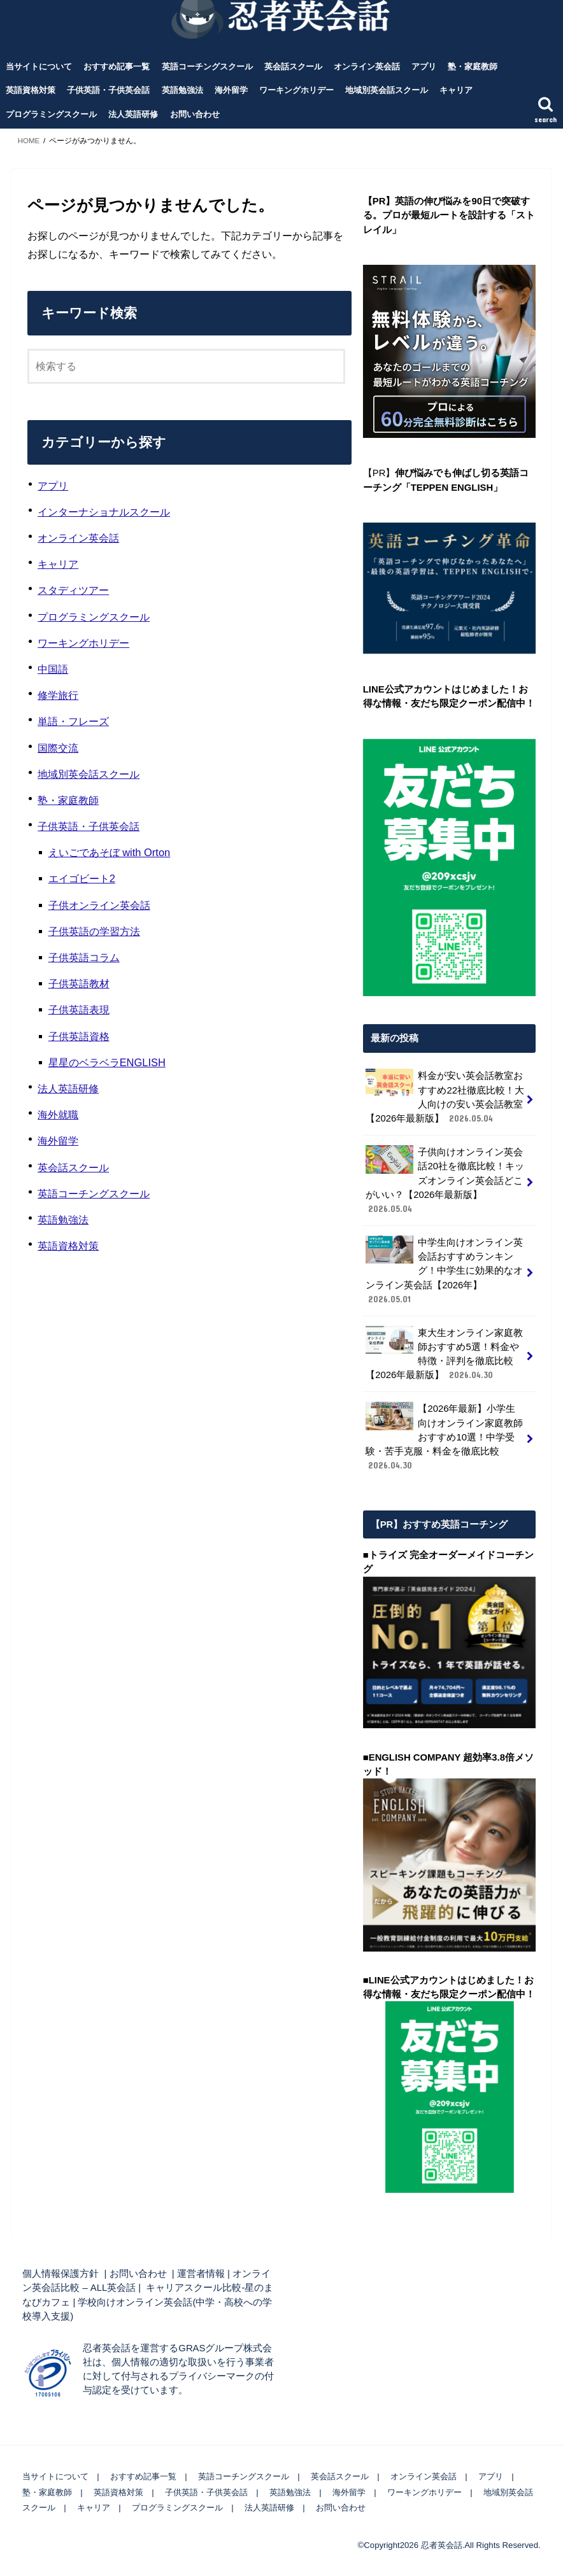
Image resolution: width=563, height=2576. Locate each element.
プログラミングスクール (51, 114)
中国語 (53, 669)
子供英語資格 (79, 1036)
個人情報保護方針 (60, 2274)
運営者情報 (201, 2274)
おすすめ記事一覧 (116, 66)
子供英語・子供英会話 (108, 90)
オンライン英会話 (367, 66)
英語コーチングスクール (207, 66)
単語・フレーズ (73, 721)
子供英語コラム (84, 957)
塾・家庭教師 (472, 66)
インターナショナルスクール (104, 511)
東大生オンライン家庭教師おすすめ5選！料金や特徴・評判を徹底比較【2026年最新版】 (444, 1354)
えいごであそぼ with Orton (109, 852)
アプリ (423, 66)
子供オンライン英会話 (99, 905)
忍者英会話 (441, 2544)
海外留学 (231, 90)
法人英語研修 (133, 114)
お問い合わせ (195, 114)
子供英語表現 (79, 1009)
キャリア (456, 90)
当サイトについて (39, 66)
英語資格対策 (30, 90)
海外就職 (58, 1114)
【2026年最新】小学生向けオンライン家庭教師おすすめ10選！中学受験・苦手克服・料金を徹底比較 (444, 1437)
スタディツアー (73, 590)
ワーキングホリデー (296, 90)
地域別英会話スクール (386, 90)
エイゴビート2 (81, 878)
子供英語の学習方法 (94, 931)
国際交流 (58, 748)
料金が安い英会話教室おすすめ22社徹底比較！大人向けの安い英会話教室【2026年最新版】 (445, 1097)
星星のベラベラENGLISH (107, 1062)
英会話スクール (293, 66)
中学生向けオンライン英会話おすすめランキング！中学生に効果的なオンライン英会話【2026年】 (444, 1270)
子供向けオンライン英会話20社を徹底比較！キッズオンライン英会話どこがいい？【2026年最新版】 (445, 1180)
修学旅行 (58, 695)
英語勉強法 (182, 90)
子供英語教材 (79, 983)
